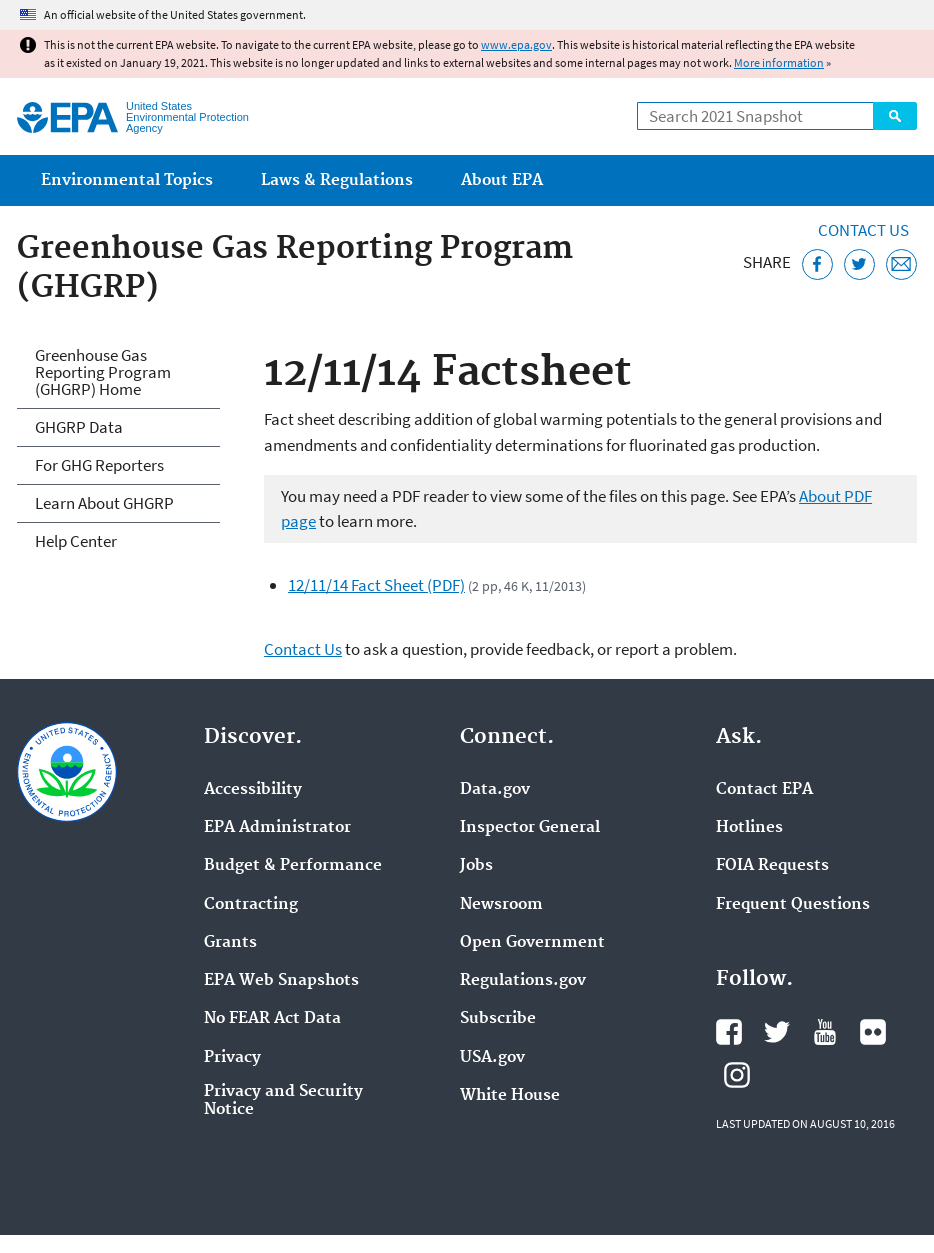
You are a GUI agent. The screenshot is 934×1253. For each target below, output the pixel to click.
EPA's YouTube (825, 1032)
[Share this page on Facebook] (817, 264)
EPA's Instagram (737, 1075)
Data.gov (495, 790)
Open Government (532, 943)
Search (895, 116)
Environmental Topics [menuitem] (127, 180)
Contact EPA (764, 790)
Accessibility (253, 790)
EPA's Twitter (777, 1032)
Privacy (232, 1058)
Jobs (476, 866)
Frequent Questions (793, 905)
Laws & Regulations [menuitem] (337, 180)
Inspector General (530, 828)
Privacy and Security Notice (283, 1101)
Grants (230, 943)
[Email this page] (901, 264)
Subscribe (498, 1019)
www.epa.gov (516, 44)
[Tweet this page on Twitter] (859, 264)
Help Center (76, 541)
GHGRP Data (79, 427)
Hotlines (749, 828)
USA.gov (492, 1058)
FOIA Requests (772, 866)
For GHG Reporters (99, 465)
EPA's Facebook (729, 1032)
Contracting (251, 905)
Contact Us (863, 230)
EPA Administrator (277, 828)
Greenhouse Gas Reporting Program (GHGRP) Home (103, 372)
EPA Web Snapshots (281, 981)
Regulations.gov (523, 981)
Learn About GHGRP (104, 503)
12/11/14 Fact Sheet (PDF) (376, 585)
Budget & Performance (293, 866)
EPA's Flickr (873, 1032)
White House (510, 1096)
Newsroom (501, 905)
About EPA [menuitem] (502, 180)
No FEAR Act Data (272, 1019)
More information (779, 62)
